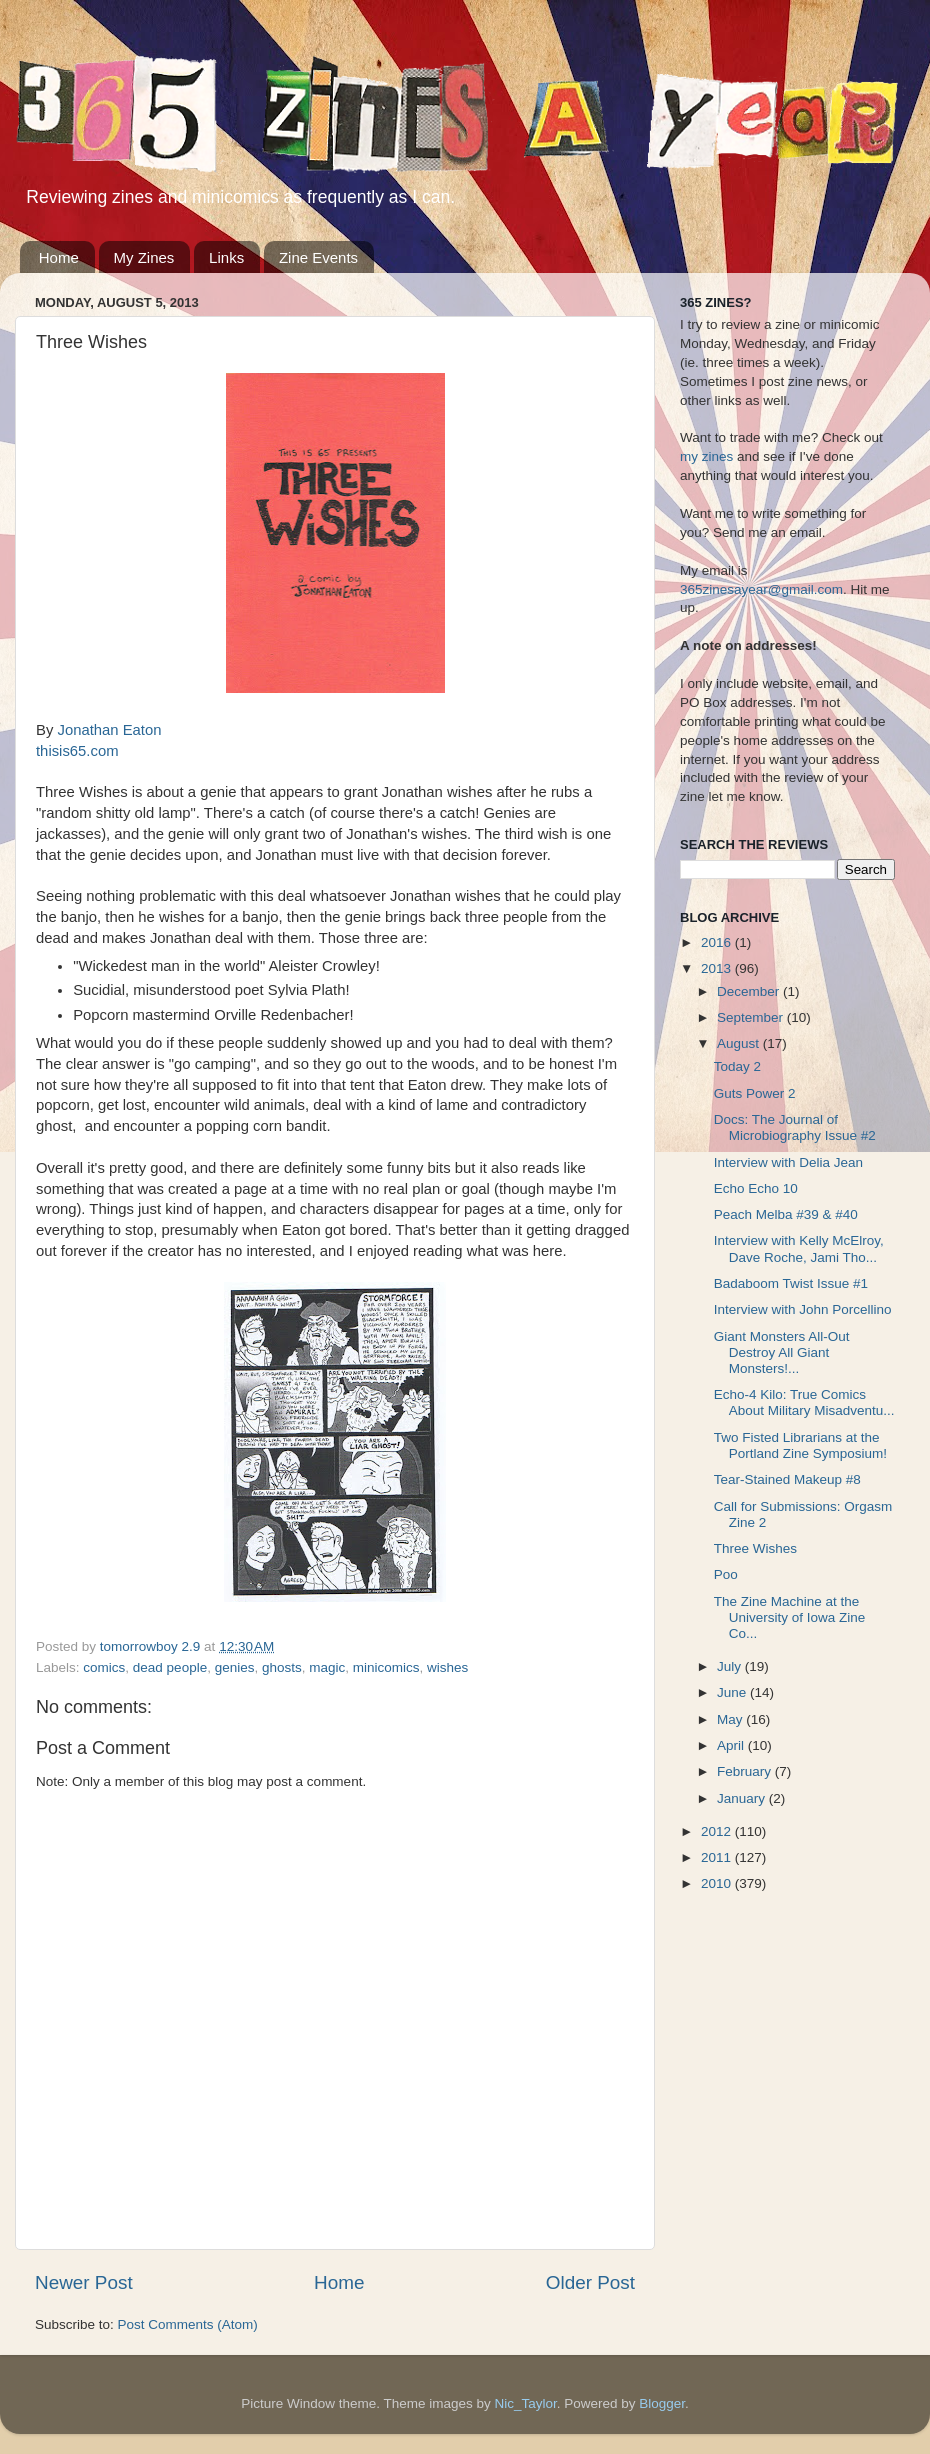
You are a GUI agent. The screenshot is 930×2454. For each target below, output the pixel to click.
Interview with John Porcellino (803, 1309)
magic (327, 1667)
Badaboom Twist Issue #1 (791, 1283)
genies (235, 1667)
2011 (718, 1857)
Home (59, 257)
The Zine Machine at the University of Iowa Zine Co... (790, 1617)
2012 (718, 1831)
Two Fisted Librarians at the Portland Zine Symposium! (800, 1445)
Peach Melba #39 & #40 (786, 1214)
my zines (706, 456)
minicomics (386, 1667)
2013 (718, 968)
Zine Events (318, 257)
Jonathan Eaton (109, 730)
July (731, 1666)
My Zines (144, 257)
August (740, 1043)
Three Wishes (755, 1548)
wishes (447, 1667)
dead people (170, 1667)
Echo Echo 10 (756, 1188)
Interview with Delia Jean (788, 1162)
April (732, 1745)
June (733, 1692)
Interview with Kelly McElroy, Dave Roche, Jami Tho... (799, 1248)
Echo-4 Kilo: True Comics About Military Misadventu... (804, 1402)
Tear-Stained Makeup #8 (787, 1479)
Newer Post (84, 2282)
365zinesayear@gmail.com (761, 589)
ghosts (282, 1667)
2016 (718, 942)
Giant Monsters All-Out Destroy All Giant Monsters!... (782, 1352)
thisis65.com (77, 751)
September (752, 1017)
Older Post (590, 2282)
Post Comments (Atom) (188, 2324)
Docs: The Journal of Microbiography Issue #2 (795, 1127)
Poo (726, 1574)
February (746, 1771)
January (743, 1798)
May (731, 1719)
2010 (718, 1883)
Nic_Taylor (525, 2403)
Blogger (662, 2403)
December (750, 991)
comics (104, 1667)
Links (226, 257)
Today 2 (737, 1066)
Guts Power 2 (755, 1093)
